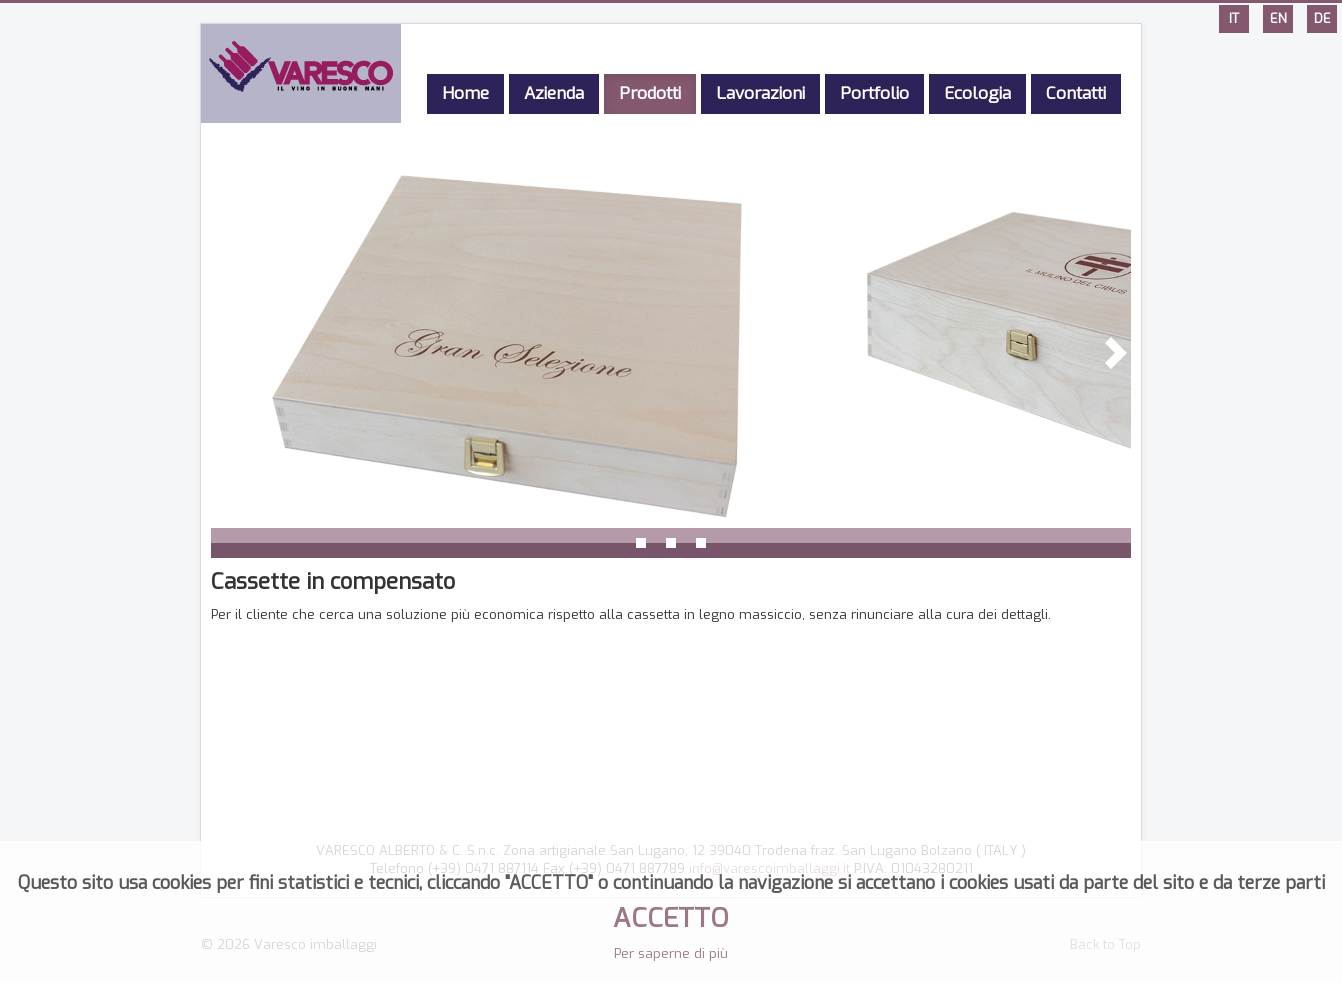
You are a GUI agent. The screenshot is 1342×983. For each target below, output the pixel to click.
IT (1234, 18)
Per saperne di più (671, 953)
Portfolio (874, 93)
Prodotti (650, 93)
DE (1322, 18)
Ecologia (977, 93)
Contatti (1076, 93)
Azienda (554, 93)
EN (1278, 18)
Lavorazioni (760, 93)
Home (465, 93)
